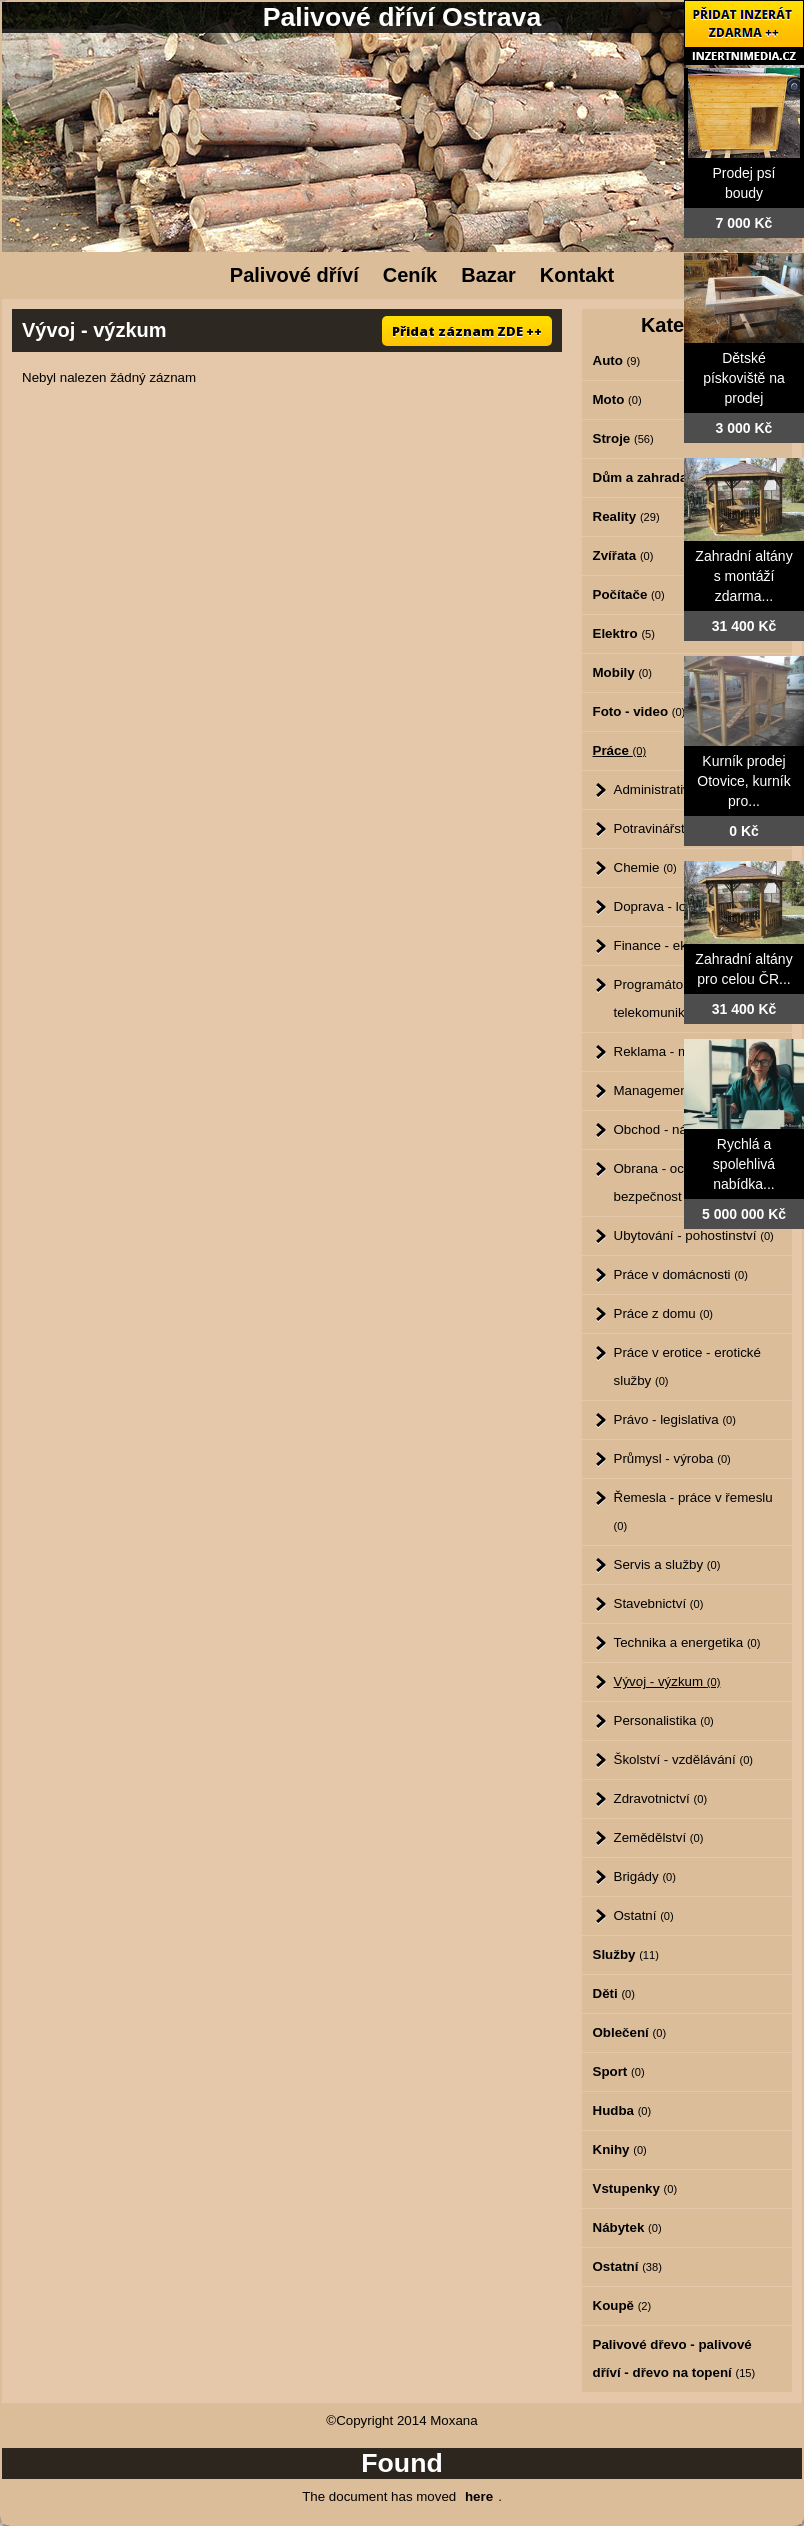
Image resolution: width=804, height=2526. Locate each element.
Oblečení (630, 2032)
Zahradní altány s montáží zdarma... (743, 576)
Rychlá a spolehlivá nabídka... (744, 1164)
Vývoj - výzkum (667, 1681)
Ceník (410, 275)
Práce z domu (664, 1313)
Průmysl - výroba (672, 1458)
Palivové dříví (294, 275)
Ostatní (644, 1915)
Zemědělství (659, 1837)
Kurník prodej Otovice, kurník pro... (743, 781)
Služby (626, 1954)
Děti (614, 1993)
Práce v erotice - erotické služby (687, 1366)
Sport (619, 2071)
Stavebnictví (659, 1603)
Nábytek (627, 2227)
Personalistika (664, 1720)
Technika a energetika (687, 1642)
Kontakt (577, 275)
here (479, 2496)
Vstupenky (635, 2188)
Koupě (622, 2305)
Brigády (645, 1876)
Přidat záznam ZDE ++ (467, 331)
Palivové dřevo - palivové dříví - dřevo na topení (674, 2358)
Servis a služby (667, 1564)
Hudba (622, 2110)
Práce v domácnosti (681, 1274)
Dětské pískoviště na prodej (744, 378)
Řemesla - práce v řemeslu (693, 1511)
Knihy (620, 2149)
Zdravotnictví (661, 1798)
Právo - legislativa (675, 1419)
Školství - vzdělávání (684, 1759)
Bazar (488, 275)
